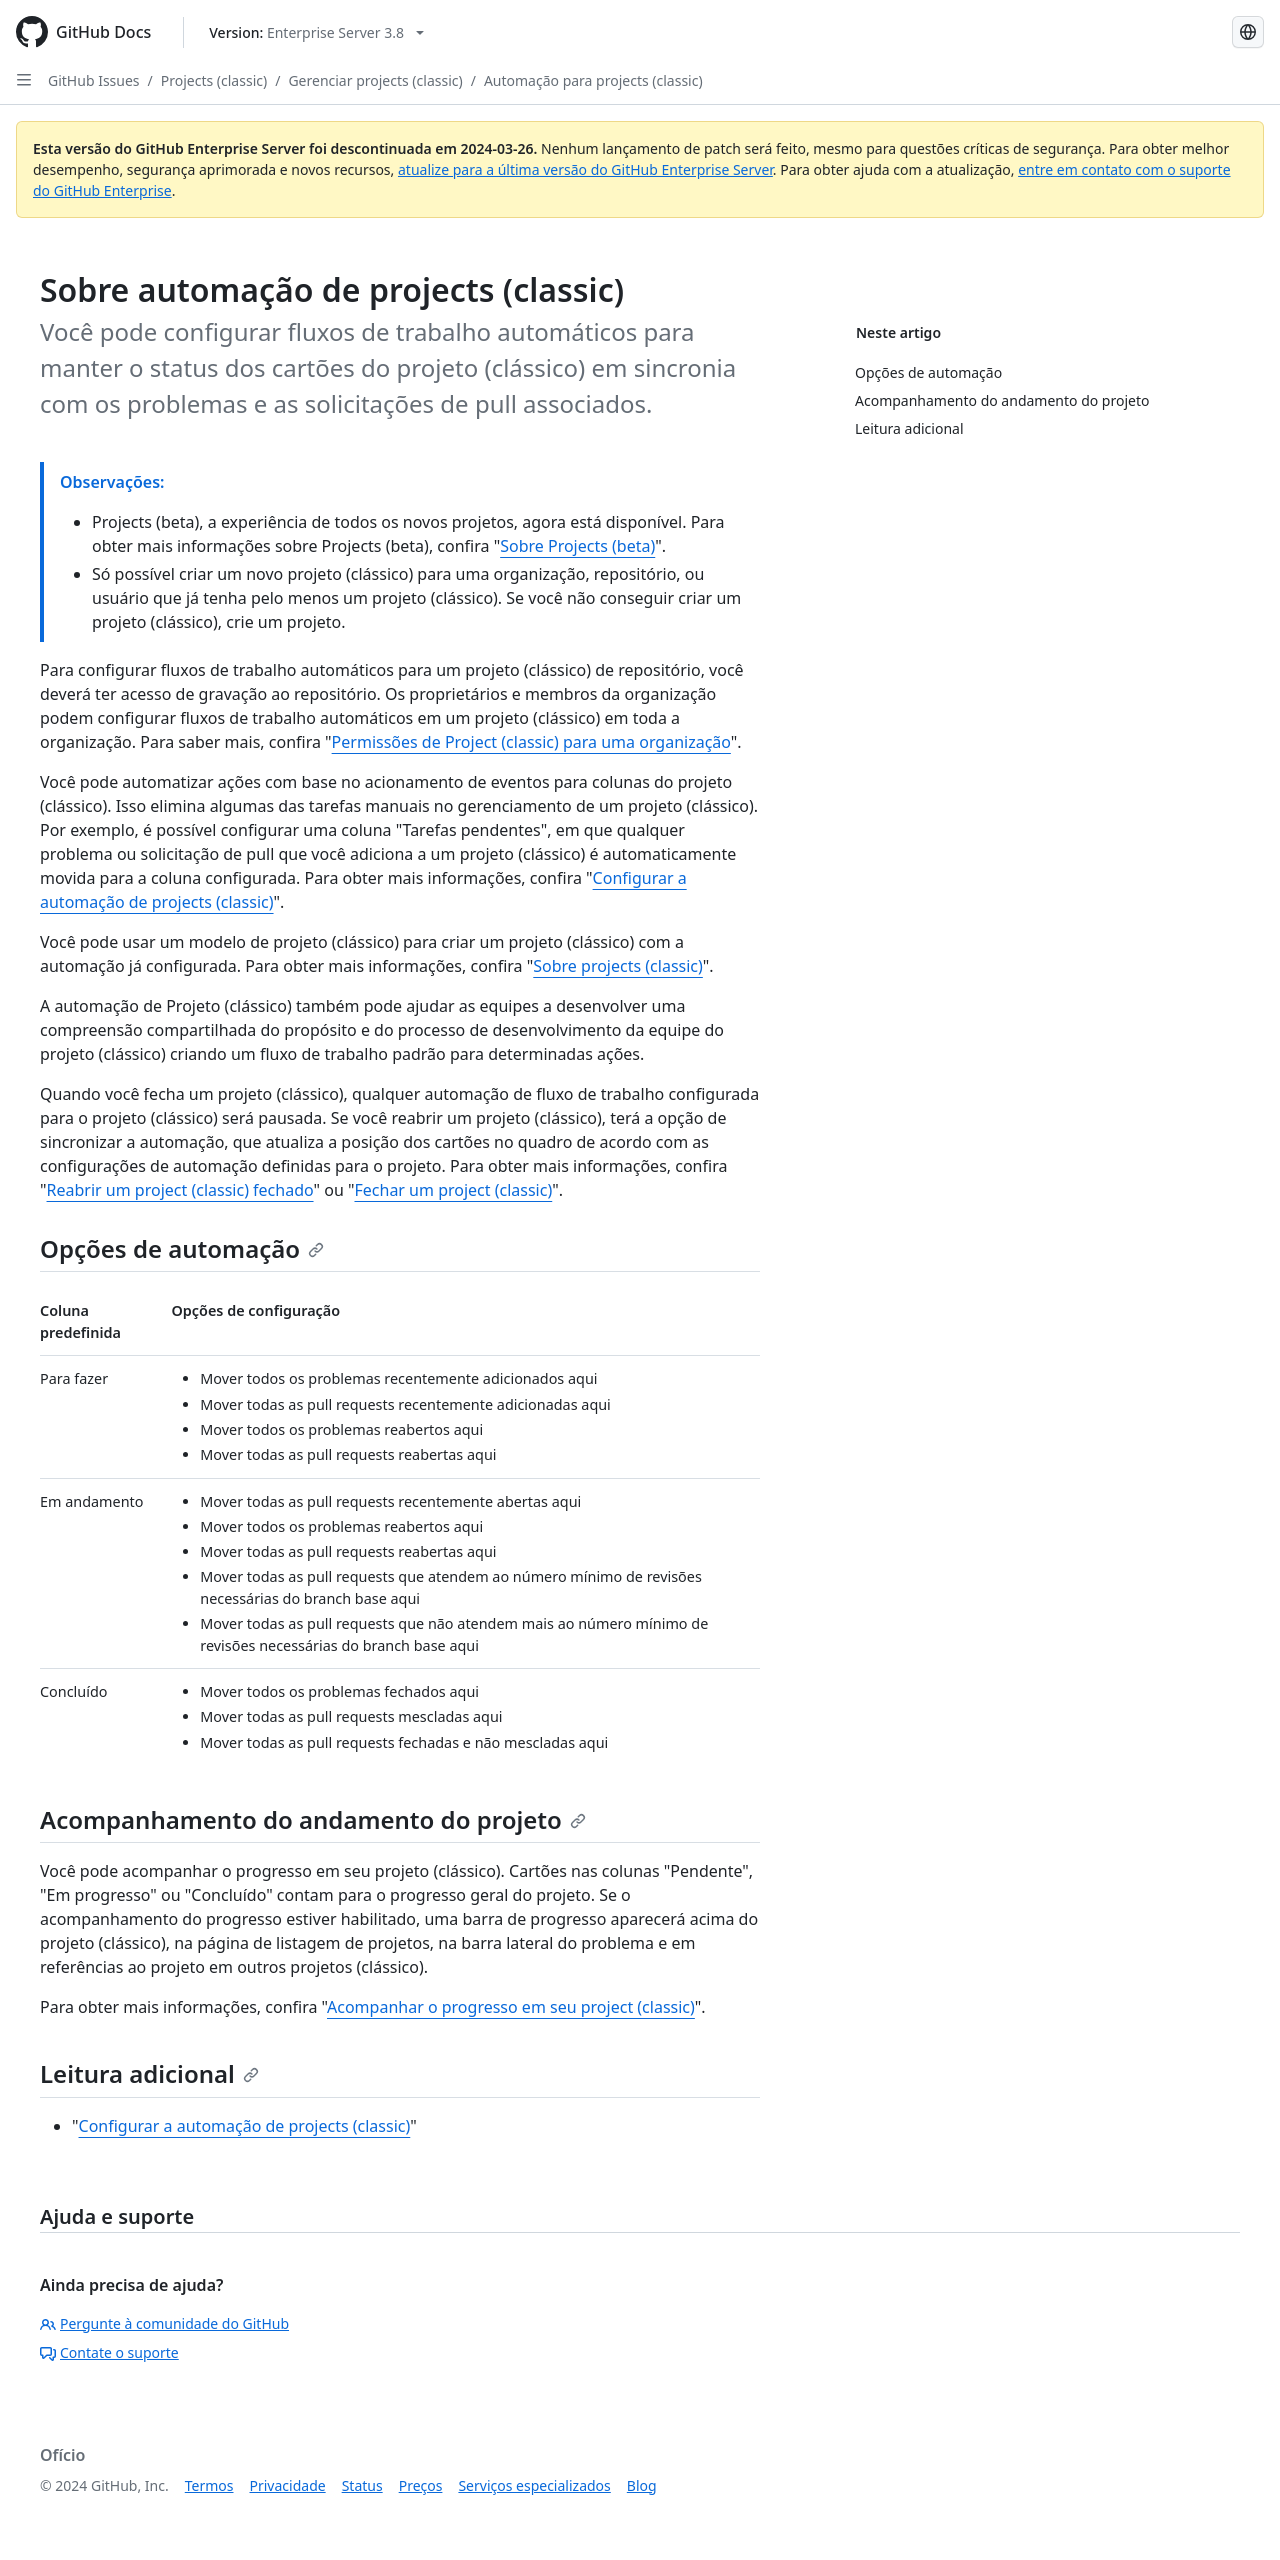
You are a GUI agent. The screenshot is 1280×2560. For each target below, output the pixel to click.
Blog (642, 2485)
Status (362, 2485)
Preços (421, 2485)
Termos (209, 2485)
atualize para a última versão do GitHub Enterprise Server (585, 169)
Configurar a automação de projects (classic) (245, 2126)
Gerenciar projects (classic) (375, 80)
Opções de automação (182, 1248)
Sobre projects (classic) (618, 966)
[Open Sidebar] (24, 80)
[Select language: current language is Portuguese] (1248, 32)
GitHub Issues (94, 80)
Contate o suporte (109, 2352)
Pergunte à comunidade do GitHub (164, 2323)
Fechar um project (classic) (453, 1190)
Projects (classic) (214, 80)
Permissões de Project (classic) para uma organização (531, 742)
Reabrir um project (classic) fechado (180, 1190)
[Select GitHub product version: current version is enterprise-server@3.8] (316, 32)
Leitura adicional (149, 2073)
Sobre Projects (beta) (577, 546)
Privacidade (288, 2485)
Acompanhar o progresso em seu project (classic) (511, 2007)
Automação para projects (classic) (593, 80)
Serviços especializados (534, 2485)
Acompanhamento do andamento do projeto (313, 1819)
